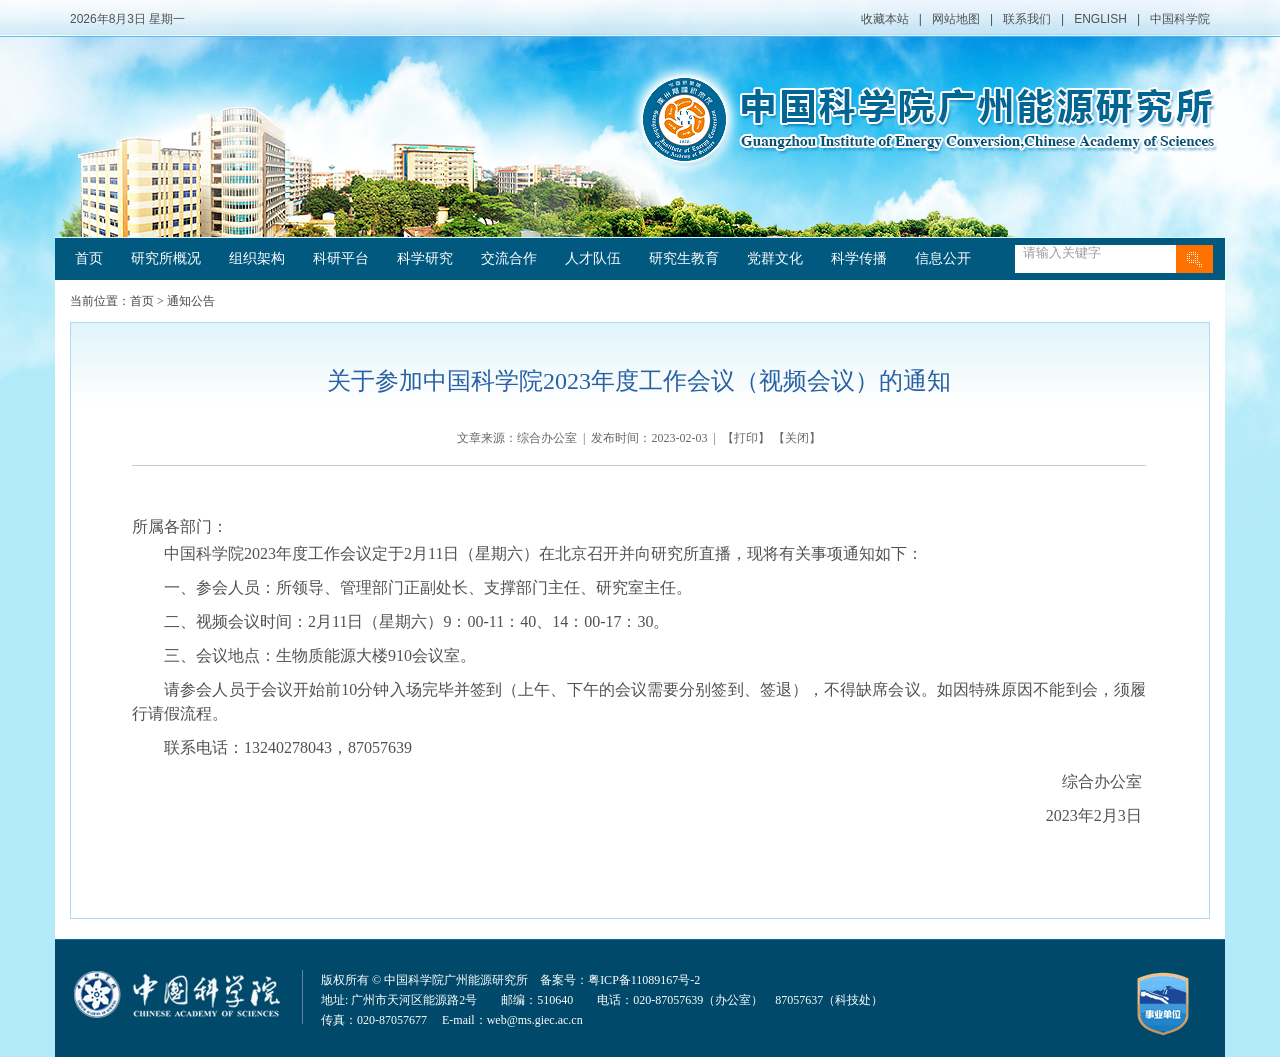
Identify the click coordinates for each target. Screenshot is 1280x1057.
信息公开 (943, 258)
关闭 (797, 438)
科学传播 (859, 258)
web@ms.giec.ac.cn (535, 1020)
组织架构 (257, 258)
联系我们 (1027, 19)
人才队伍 (593, 258)
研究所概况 (166, 258)
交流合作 (509, 258)
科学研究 (425, 258)
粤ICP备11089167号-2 (644, 980)
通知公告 (191, 301)
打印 (746, 438)
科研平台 (341, 258)
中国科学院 (1180, 19)
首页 (89, 258)
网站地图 (956, 19)
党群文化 (775, 258)
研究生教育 (684, 258)
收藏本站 (885, 19)
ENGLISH (1100, 19)
